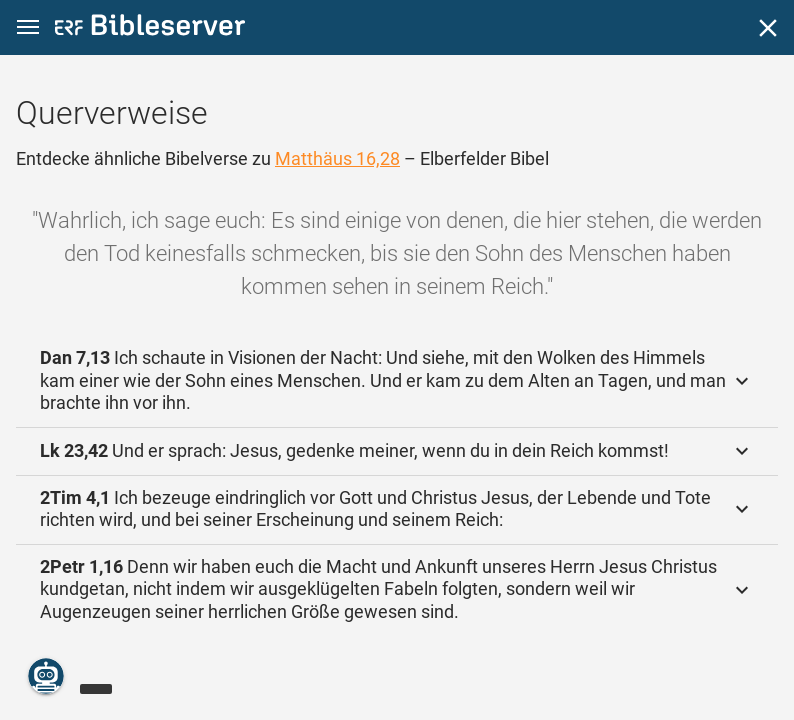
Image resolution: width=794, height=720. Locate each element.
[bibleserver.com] (150, 28)
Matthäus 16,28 (337, 158)
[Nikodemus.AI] (46, 676)
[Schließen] (768, 28)
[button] (28, 27)
